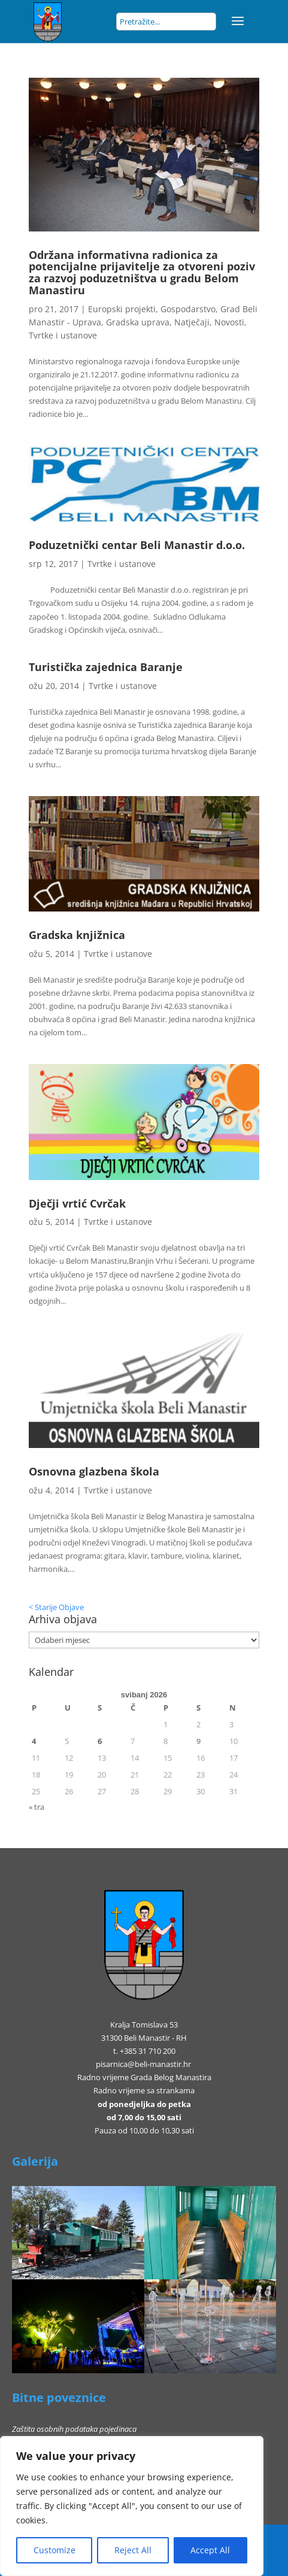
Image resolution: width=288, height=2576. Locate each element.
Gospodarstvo (188, 309)
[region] (131, 2506)
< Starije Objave (56, 1607)
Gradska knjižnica (77, 935)
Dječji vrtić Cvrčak (77, 1203)
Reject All (132, 2550)
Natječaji (192, 322)
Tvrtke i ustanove (63, 335)
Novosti (229, 322)
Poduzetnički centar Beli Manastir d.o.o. (137, 545)
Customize (54, 2550)
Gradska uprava (137, 322)
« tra (36, 1806)
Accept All (210, 2550)
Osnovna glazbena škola (94, 1471)
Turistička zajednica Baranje (106, 667)
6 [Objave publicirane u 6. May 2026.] (100, 1741)
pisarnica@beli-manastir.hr (143, 2064)
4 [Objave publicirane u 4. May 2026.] (34, 1741)
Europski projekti (122, 309)
